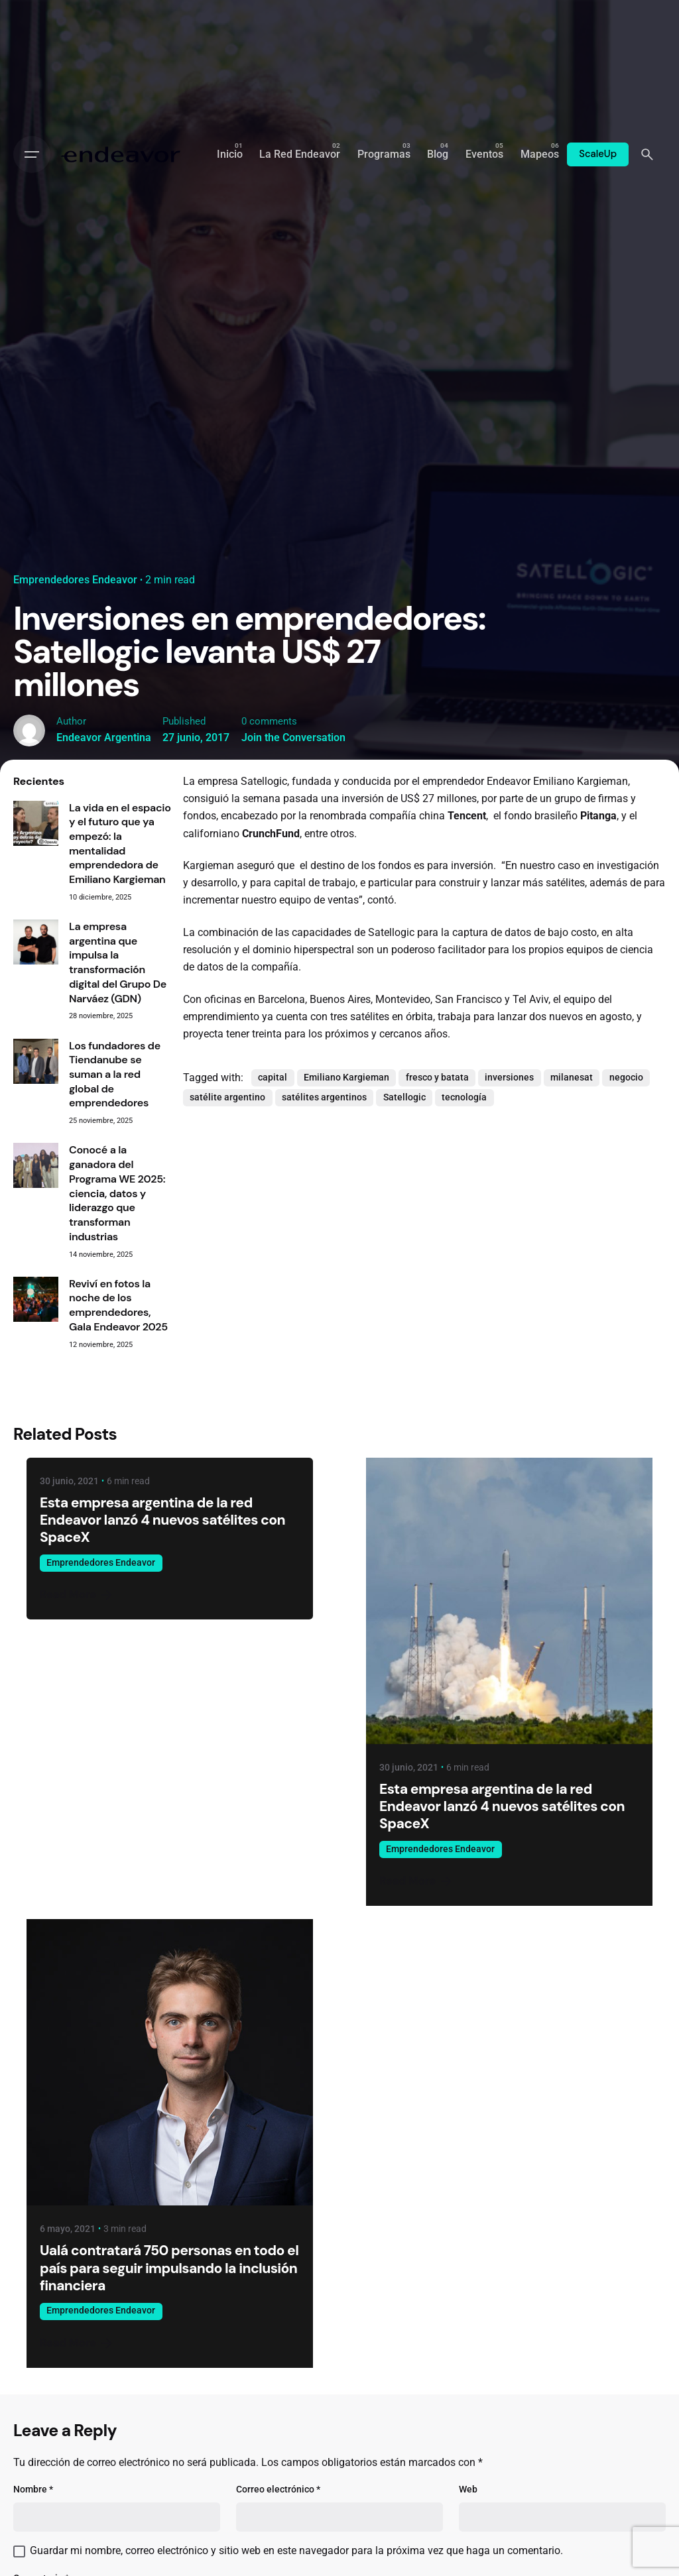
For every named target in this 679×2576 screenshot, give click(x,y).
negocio (626, 1077)
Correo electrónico (278, 2489)
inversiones (509, 1077)
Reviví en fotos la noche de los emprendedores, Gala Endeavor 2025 (118, 1305)
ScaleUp (598, 153)
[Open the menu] (31, 154)
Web (468, 2489)
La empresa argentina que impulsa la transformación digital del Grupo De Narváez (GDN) (117, 962)
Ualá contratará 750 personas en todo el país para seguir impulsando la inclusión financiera (169, 2268)
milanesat (571, 1077)
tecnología (464, 1097)
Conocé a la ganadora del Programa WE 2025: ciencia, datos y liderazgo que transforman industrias (117, 1193)
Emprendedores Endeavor (75, 580)
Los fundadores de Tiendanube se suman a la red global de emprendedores (114, 1074)
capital (272, 1077)
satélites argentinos (324, 1097)
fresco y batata (437, 1077)
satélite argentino (227, 1097)
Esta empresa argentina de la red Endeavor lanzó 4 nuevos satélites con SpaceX (162, 1520)
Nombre (33, 2489)
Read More (77, 1595)
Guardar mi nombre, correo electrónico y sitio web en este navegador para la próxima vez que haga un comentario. (296, 2551)
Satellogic (404, 1097)
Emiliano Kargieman (346, 1077)
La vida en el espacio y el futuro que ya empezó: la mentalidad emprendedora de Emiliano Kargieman (120, 844)
